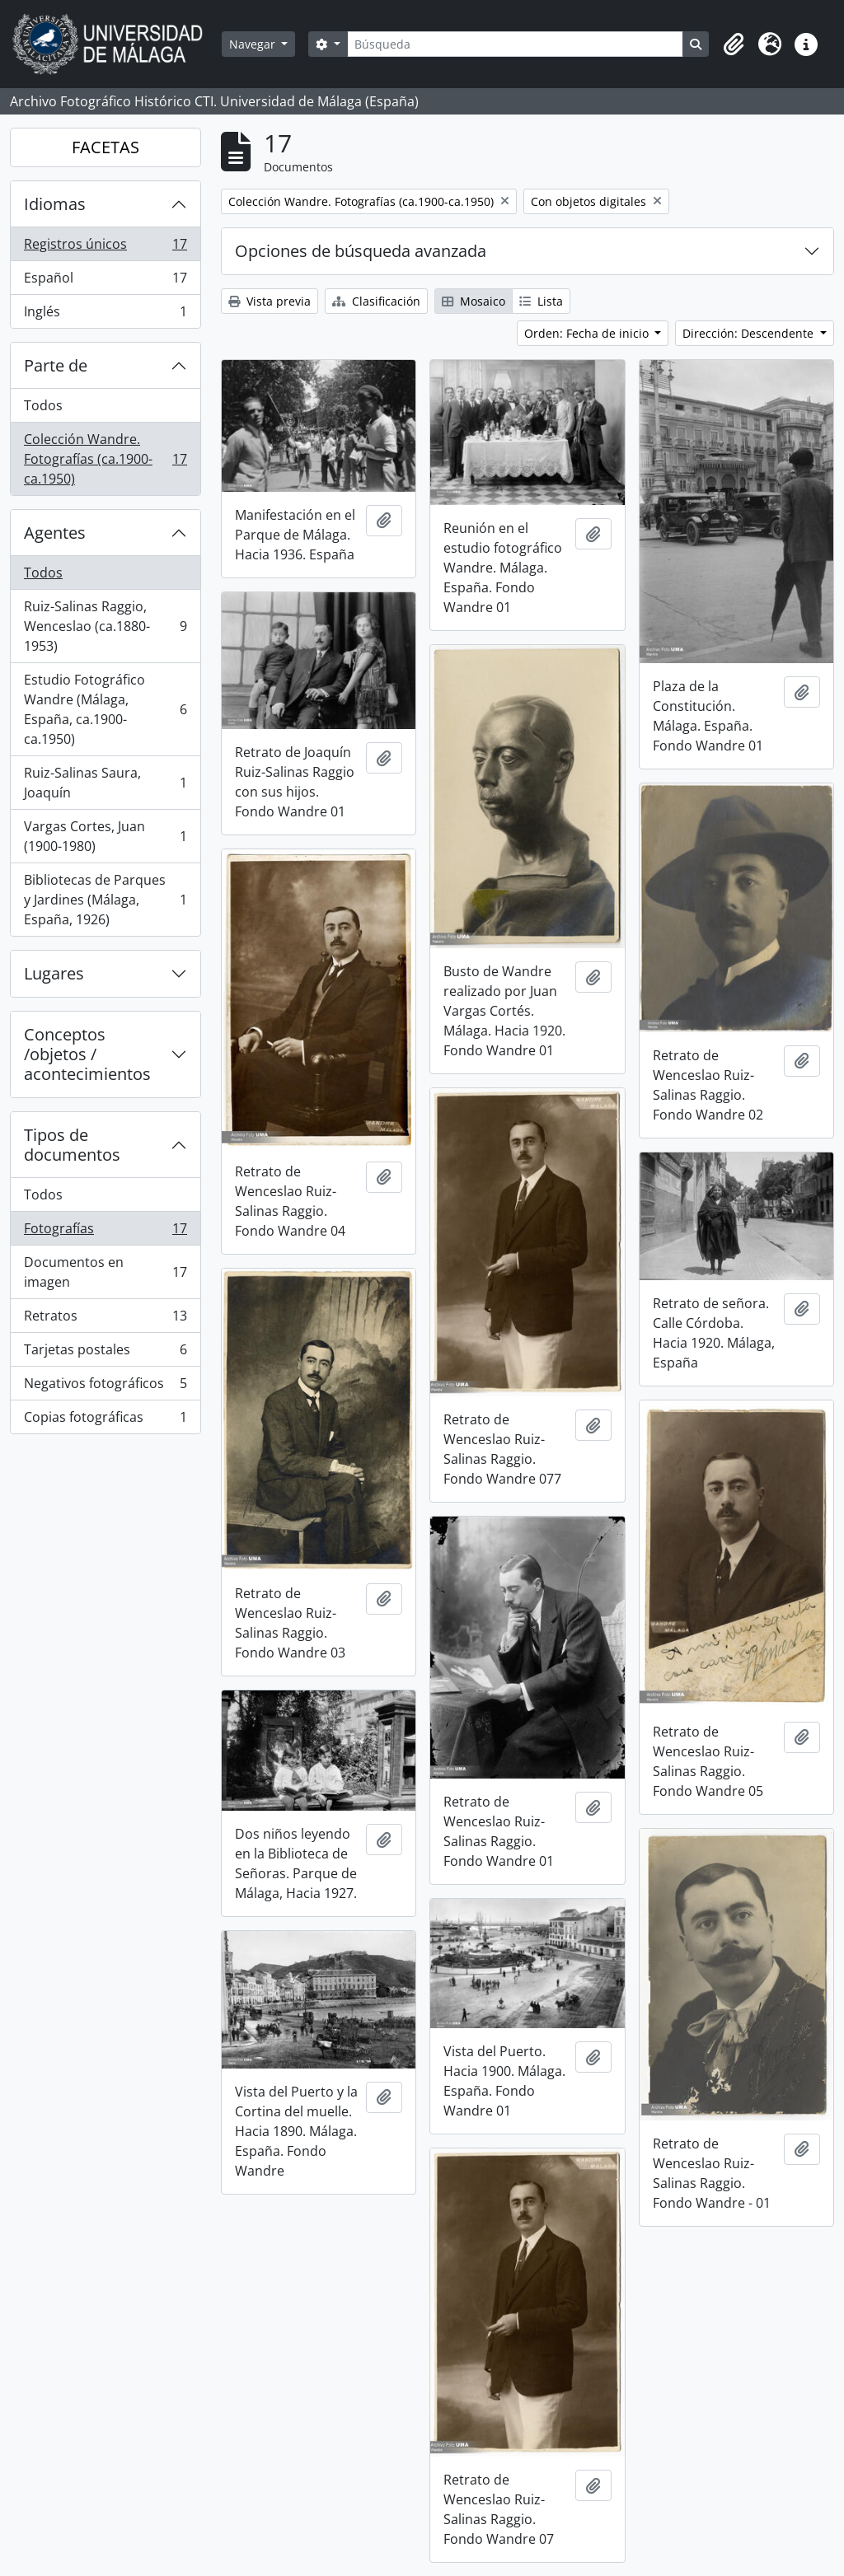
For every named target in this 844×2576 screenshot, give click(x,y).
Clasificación (376, 301)
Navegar (254, 44)
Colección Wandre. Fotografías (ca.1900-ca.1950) (105, 459)
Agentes (55, 532)
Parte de (55, 365)
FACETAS (105, 147)
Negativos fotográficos (105, 1386)
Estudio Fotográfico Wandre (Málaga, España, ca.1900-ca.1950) (105, 709)
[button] (733, 44)
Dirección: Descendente (749, 333)
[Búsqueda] (515, 44)
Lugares (54, 973)
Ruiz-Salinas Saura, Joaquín (105, 783)
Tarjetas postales (105, 1353)
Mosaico (473, 301)
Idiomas (55, 204)
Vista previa (269, 301)
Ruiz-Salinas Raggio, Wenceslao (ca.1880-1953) (105, 626)
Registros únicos (105, 247)
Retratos (105, 1319)
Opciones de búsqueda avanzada (360, 251)
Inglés (105, 315)
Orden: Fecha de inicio (588, 333)
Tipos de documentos (72, 1145)
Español (105, 281)
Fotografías (105, 1232)
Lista (541, 301)
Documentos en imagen (105, 1272)
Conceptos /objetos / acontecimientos (87, 1054)
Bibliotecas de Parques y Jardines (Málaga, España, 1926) (105, 899)
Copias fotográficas (105, 1420)
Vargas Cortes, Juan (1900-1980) (105, 836)
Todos (43, 405)
